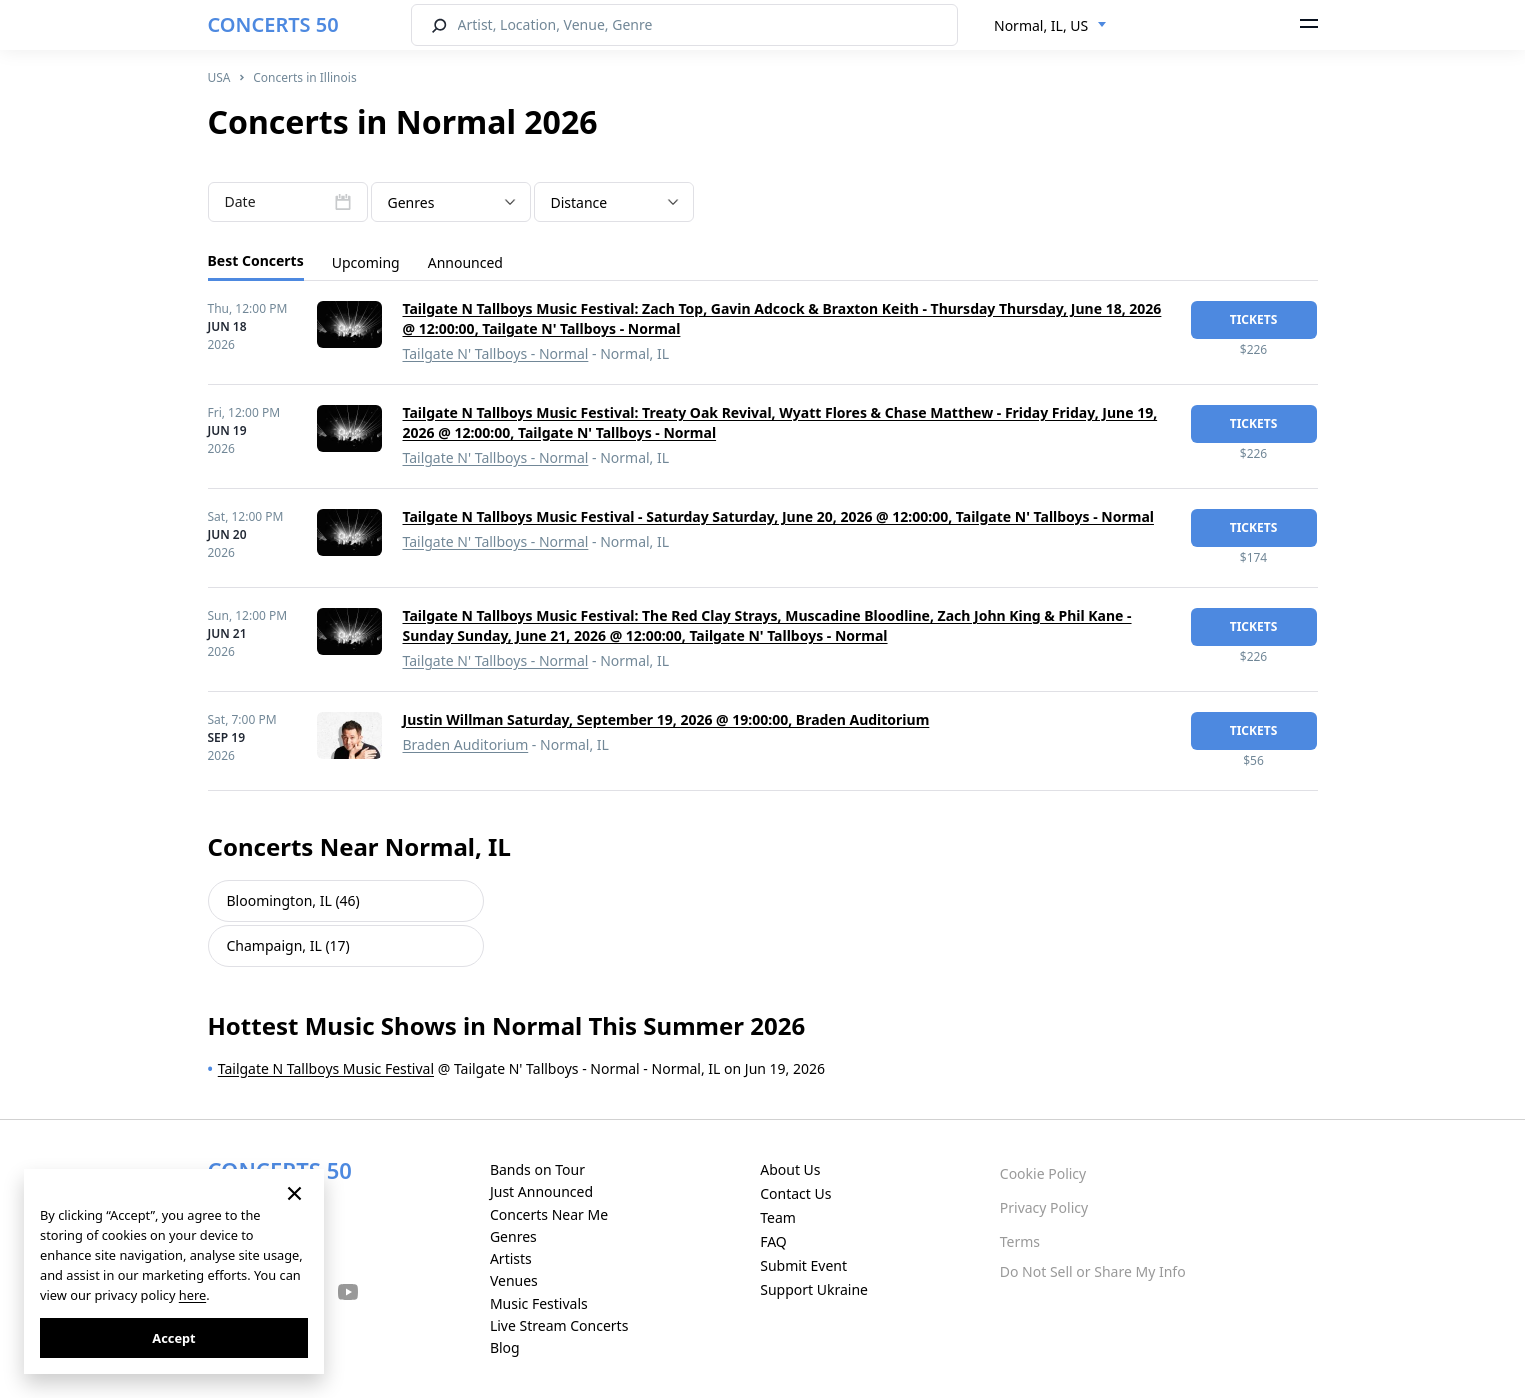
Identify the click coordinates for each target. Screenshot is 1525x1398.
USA (219, 77)
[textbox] (451, 203)
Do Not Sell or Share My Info (1093, 1271)
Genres (513, 1236)
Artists (511, 1258)
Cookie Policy (1043, 1173)
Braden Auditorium (466, 744)
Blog (505, 1347)
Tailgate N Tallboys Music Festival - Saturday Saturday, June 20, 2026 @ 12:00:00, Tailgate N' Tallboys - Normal (778, 516)
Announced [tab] (465, 262)
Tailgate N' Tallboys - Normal (496, 353)
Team (778, 1217)
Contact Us (795, 1193)
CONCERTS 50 (273, 24)
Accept (173, 1338)
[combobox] (1050, 26)
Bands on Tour (537, 1169)
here (192, 1295)
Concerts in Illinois (304, 77)
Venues (514, 1280)
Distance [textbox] (579, 202)
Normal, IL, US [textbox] (1041, 25)
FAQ (773, 1241)
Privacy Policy (1044, 1207)
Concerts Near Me (549, 1214)
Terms (1020, 1241)
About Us (790, 1169)
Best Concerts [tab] (256, 260)
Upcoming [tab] (366, 262)
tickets (1254, 319)
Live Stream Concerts (559, 1325)
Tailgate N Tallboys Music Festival (326, 1068)
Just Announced (541, 1191)
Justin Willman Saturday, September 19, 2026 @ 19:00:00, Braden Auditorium (666, 719)
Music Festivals (539, 1303)
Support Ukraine (814, 1289)
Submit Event (803, 1265)
